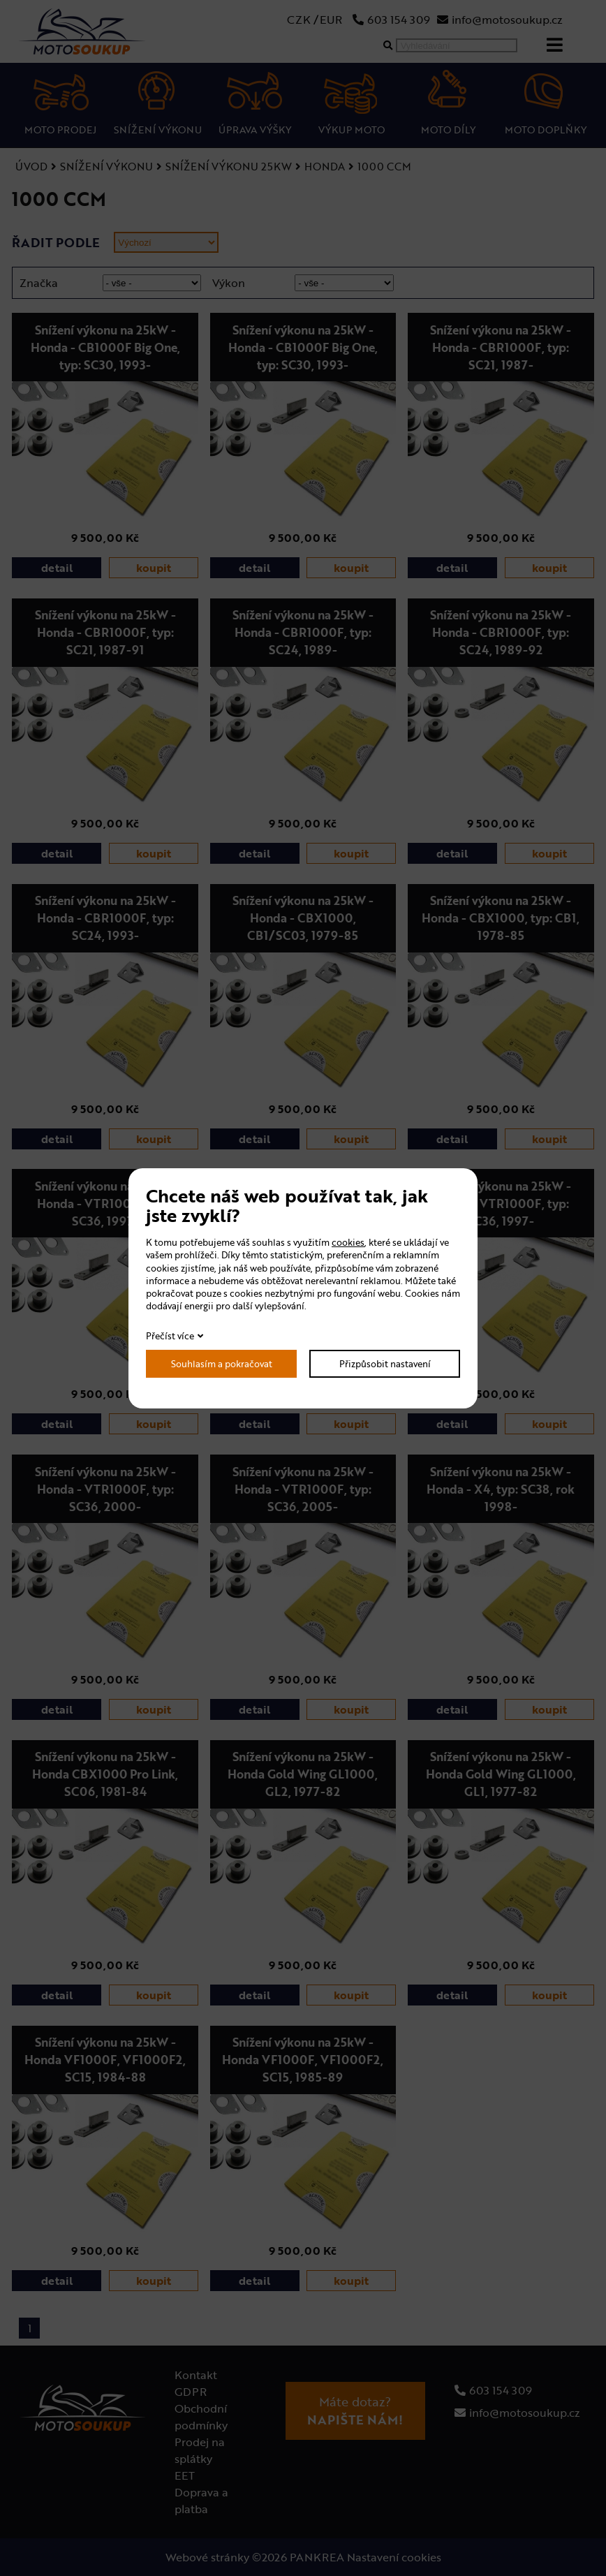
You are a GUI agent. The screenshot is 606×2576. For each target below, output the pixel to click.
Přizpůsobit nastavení (385, 1364)
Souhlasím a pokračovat (221, 1364)
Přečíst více (170, 1336)
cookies (348, 1242)
